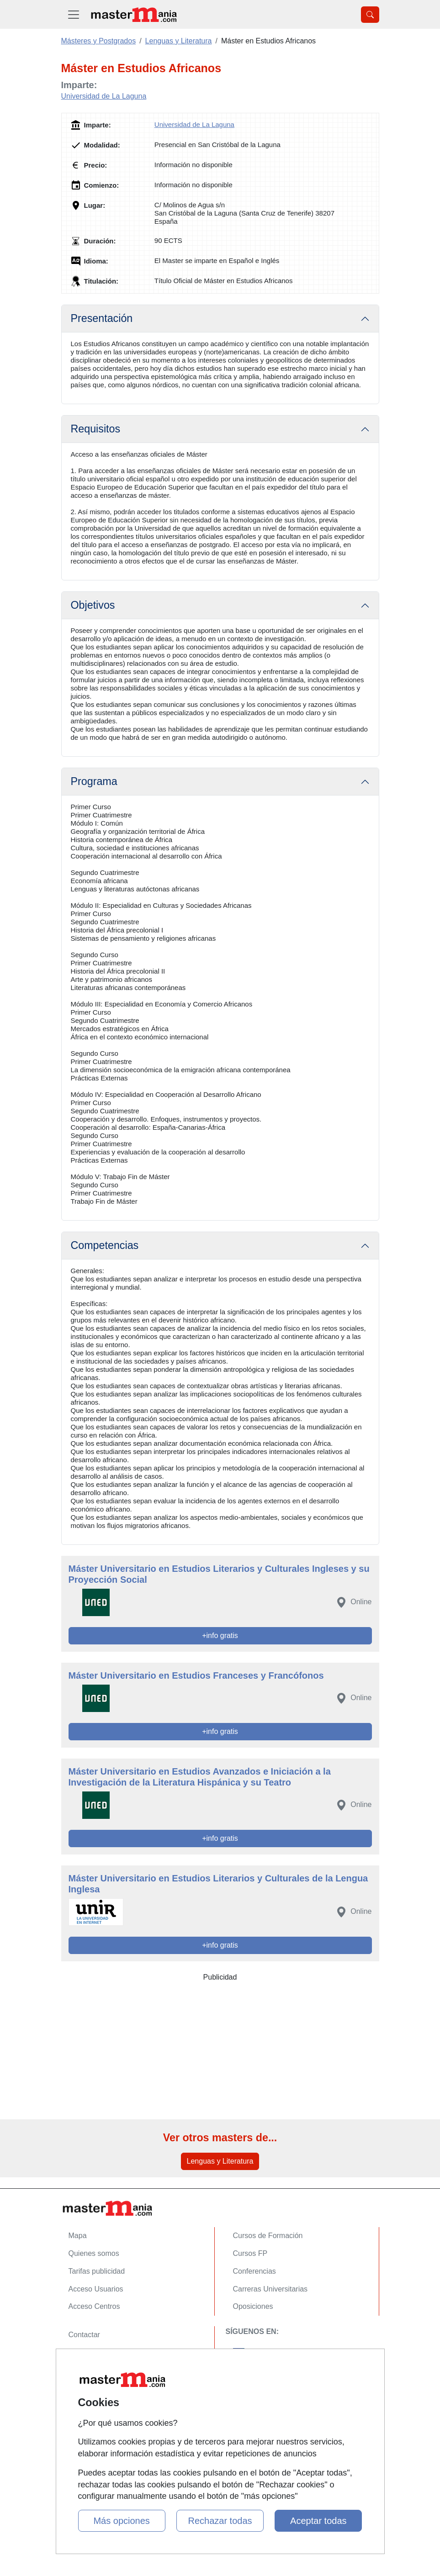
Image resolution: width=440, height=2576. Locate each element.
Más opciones (121, 2521)
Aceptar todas (318, 2521)
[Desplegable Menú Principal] (73, 14)
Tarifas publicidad (97, 2271)
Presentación (102, 318)
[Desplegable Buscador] (370, 14)
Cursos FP (250, 2253)
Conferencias (254, 2271)
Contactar (84, 2335)
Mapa (78, 2235)
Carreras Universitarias (270, 2289)
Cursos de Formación (268, 2235)
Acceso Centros (94, 2306)
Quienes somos (94, 2253)
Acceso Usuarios (96, 2289)
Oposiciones (253, 2306)
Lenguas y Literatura (220, 2161)
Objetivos (93, 605)
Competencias (105, 1245)
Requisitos (96, 429)
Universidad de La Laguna (104, 96)
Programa (94, 781)
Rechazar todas (220, 2521)
